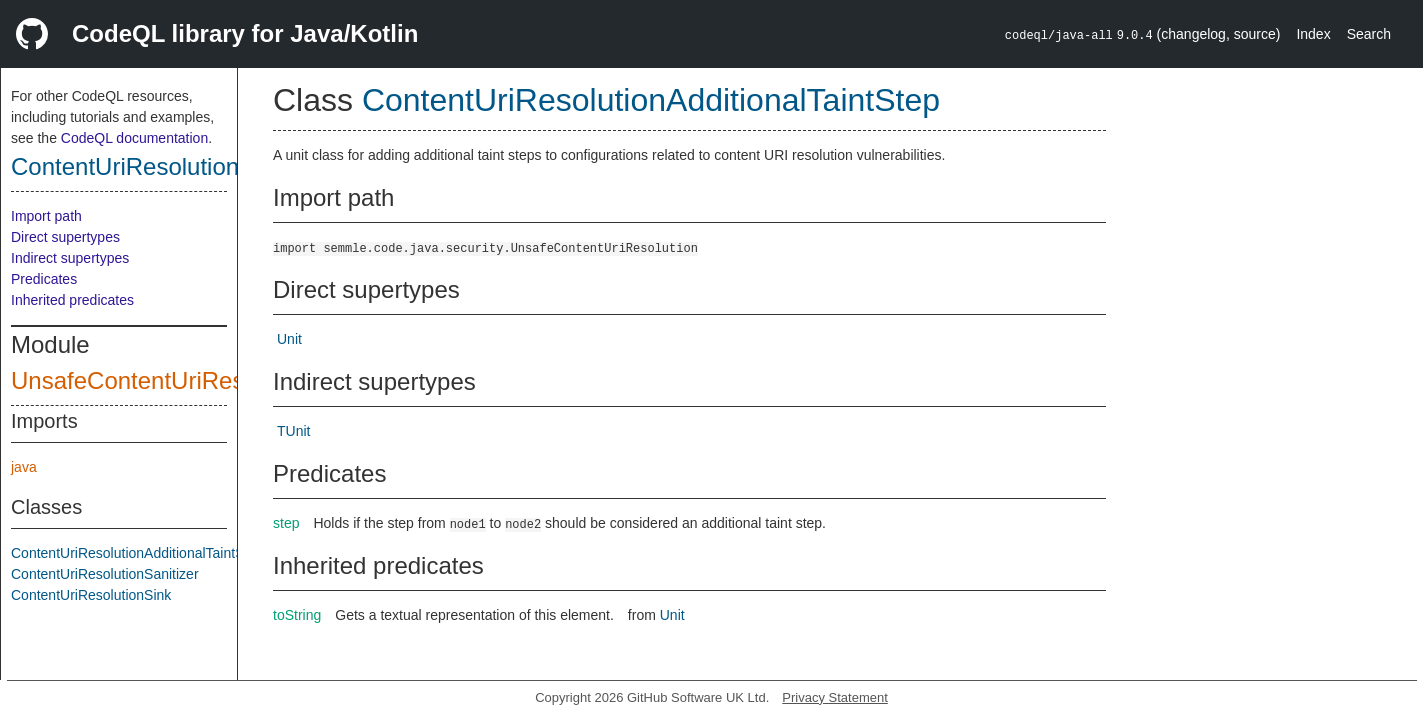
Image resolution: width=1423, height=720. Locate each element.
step (286, 523)
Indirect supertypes (70, 258)
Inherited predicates (72, 300)
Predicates (44, 279)
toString (297, 615)
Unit (289, 339)
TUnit (293, 431)
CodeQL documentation (134, 138)
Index (1313, 34)
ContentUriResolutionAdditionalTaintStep (228, 166)
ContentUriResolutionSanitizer (105, 574)
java (24, 467)
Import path (46, 216)
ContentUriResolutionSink (91, 595)
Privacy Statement (835, 697)
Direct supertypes (65, 237)
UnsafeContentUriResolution (163, 380)
